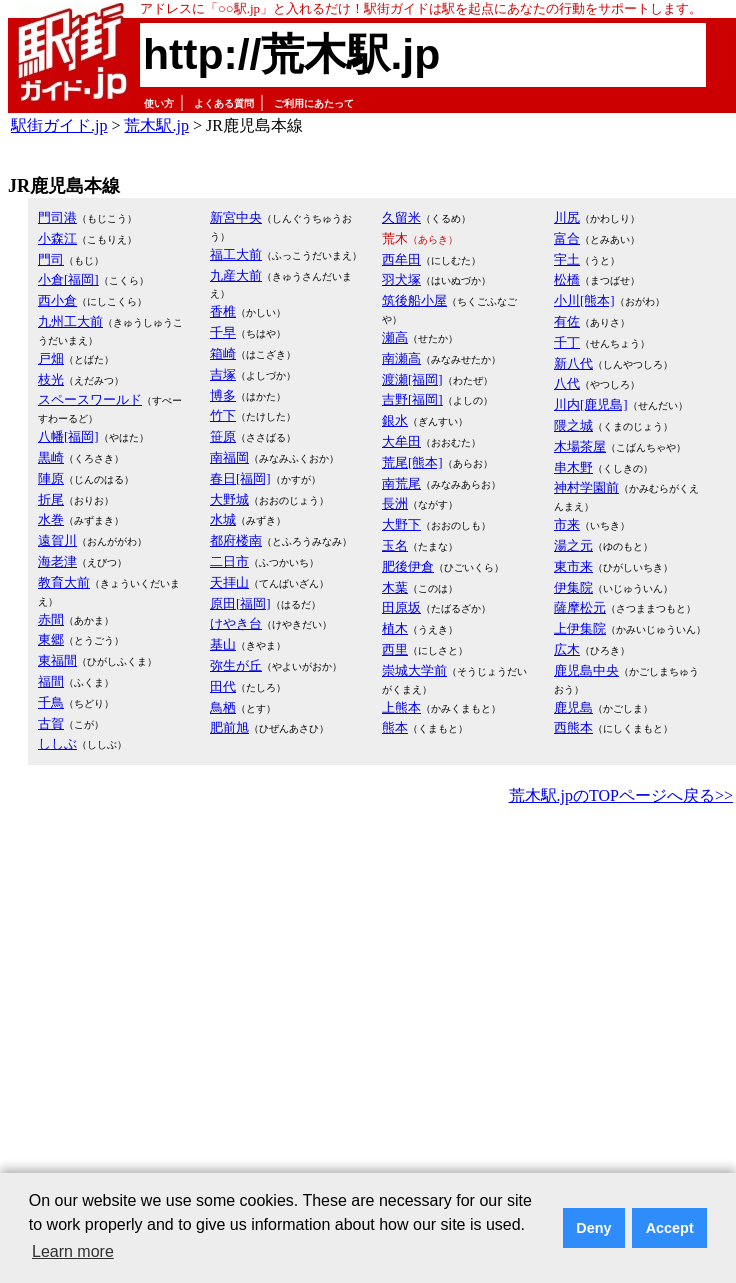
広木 (567, 649)
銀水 (395, 420)
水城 (223, 519)
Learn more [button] (73, 1251)
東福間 (57, 660)
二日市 (229, 561)
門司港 (57, 217)
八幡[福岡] (68, 436)
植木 (395, 628)
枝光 (51, 379)
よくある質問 (224, 103)
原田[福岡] (240, 603)
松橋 (567, 279)
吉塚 (223, 374)
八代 (567, 383)
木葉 (395, 587)
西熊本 (573, 727)
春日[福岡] (240, 478)
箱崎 (223, 353)
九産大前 (236, 275)
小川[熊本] (584, 300)
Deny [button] (593, 1228)
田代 (223, 686)
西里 (395, 649)
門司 (51, 259)
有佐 (567, 321)
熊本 (395, 727)
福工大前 (236, 254)
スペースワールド (90, 399)
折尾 (51, 499)
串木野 (573, 467)
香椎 (223, 311)
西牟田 (401, 259)
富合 (567, 238)
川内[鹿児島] (591, 404)
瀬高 (395, 337)
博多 (223, 395)
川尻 (567, 217)
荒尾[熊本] (412, 462)
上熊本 (401, 707)
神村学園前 (586, 487)
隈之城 (573, 425)
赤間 (51, 619)
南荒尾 (401, 483)
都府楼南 (236, 540)
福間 (51, 681)
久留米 (401, 217)
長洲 (395, 503)
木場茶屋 (580, 446)
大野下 (401, 524)
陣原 (51, 478)
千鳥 (51, 702)
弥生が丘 (236, 665)
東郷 (51, 639)
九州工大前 (70, 321)
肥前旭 (229, 727)
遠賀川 (57, 540)
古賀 (51, 723)
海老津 (57, 561)
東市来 (573, 566)
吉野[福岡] (412, 399)
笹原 (223, 436)
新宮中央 (236, 217)
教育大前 (64, 582)
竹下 (223, 415)
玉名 (395, 545)
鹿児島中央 (586, 670)
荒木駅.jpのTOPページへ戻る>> (621, 795)
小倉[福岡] (68, 279)
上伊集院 (580, 628)
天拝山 (229, 582)
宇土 (567, 259)
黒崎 (51, 457)
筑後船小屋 (414, 300)
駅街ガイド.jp (59, 125)
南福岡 (229, 457)
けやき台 (236, 623)
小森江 (57, 238)
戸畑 (51, 358)
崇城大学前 (414, 670)
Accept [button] (670, 1228)
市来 (567, 524)
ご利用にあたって (314, 103)
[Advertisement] (187, 1007)
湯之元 (573, 545)
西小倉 (57, 300)
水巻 (51, 519)
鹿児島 (573, 707)
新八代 (573, 363)
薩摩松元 (580, 607)
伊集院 (573, 587)
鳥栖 (223, 707)
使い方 (159, 103)
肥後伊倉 (408, 566)
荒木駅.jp (156, 125)
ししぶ (57, 743)
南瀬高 (401, 358)
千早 (223, 332)
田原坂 (401, 607)
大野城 (229, 499)
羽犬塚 (401, 279)
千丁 (567, 342)
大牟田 (401, 441)
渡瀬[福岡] (412, 379)
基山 (223, 644)
